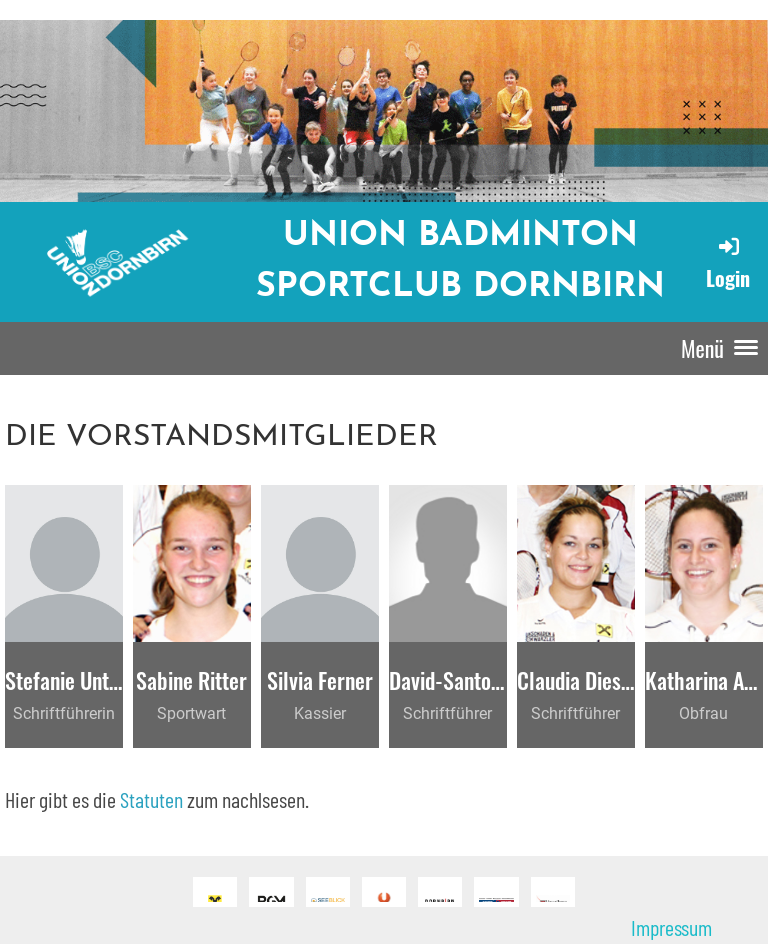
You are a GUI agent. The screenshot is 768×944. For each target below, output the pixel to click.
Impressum (671, 927)
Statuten (151, 799)
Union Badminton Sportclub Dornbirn (460, 262)
